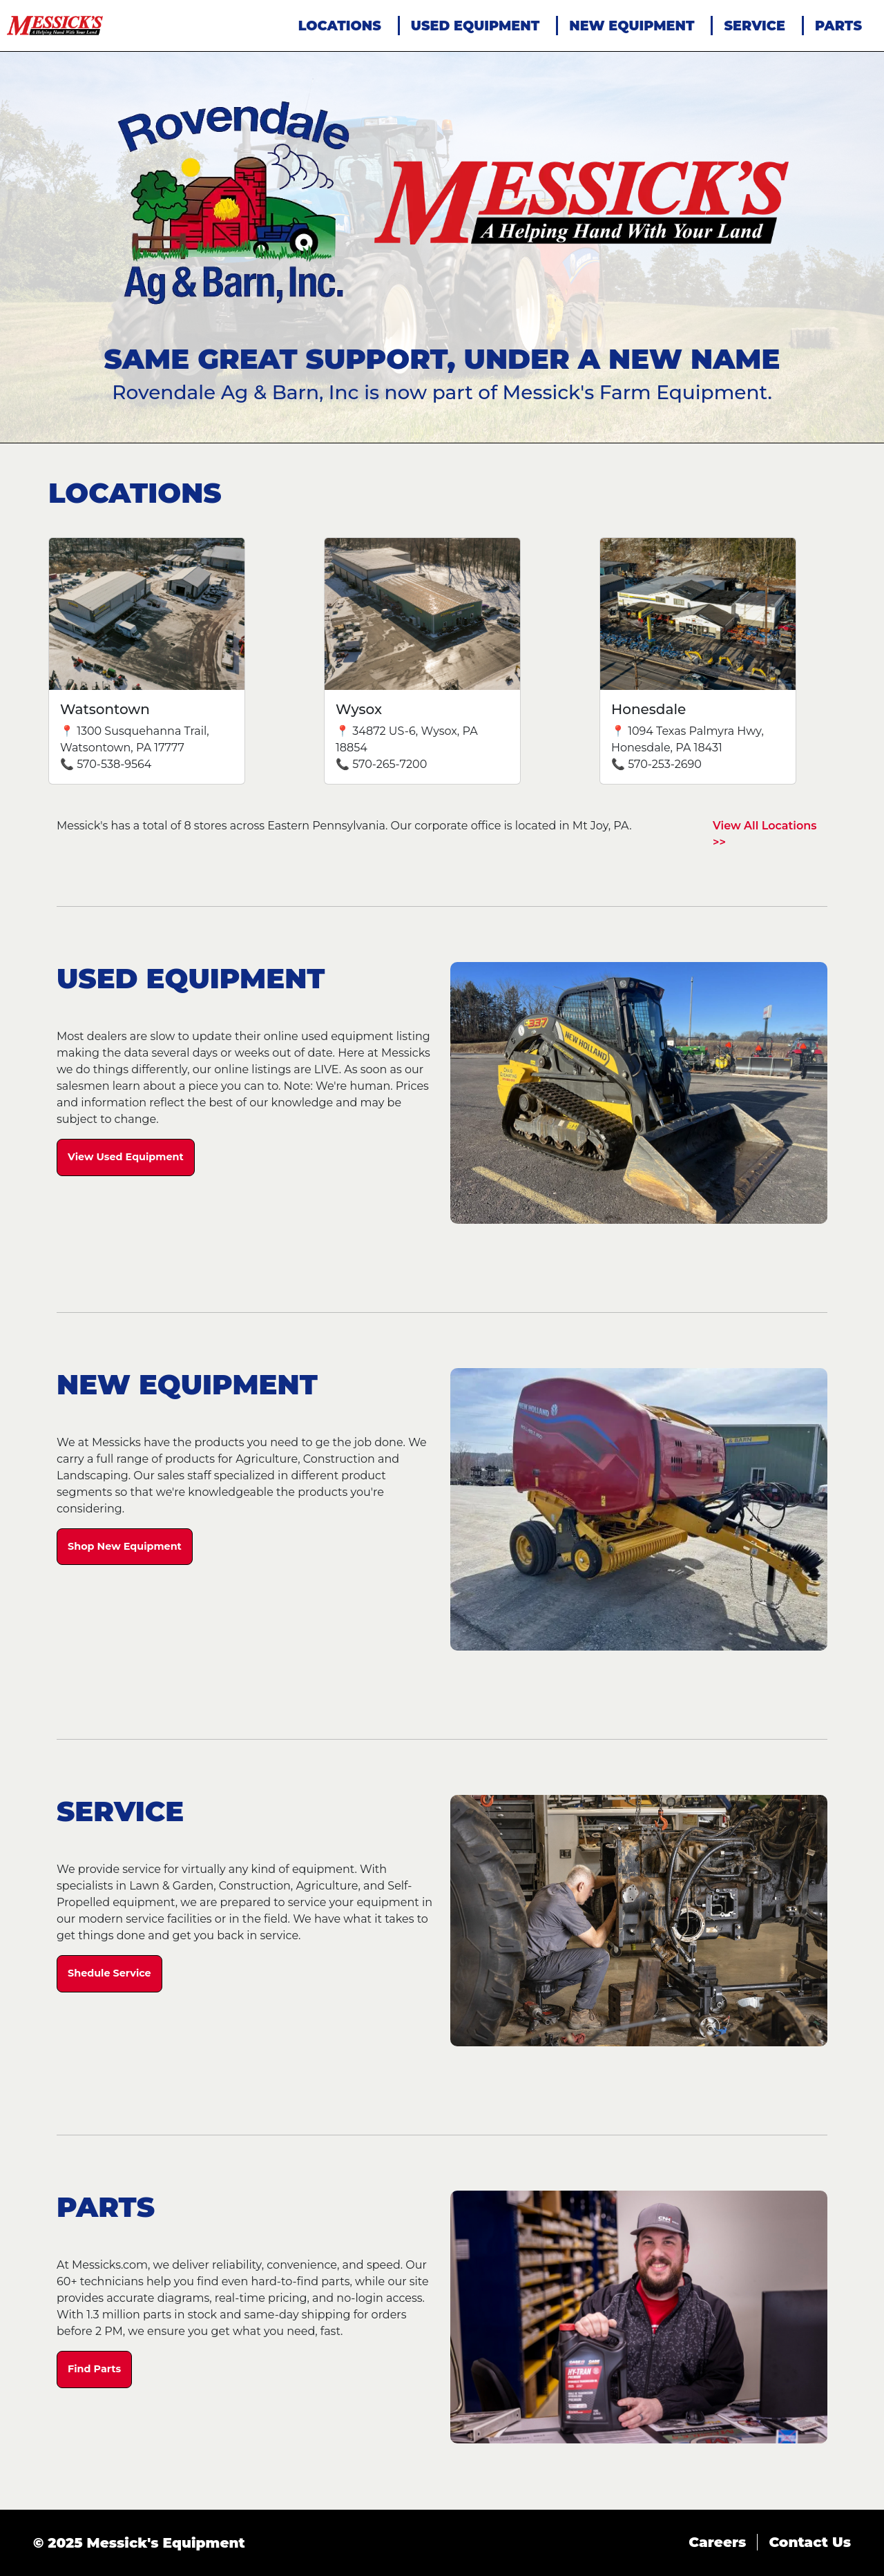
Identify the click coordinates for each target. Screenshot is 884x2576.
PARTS (838, 25)
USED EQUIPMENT (475, 25)
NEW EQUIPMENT (631, 25)
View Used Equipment (126, 1157)
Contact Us (810, 2542)
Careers (717, 2542)
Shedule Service (109, 1973)
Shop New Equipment (125, 1546)
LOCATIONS (339, 25)
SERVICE (754, 25)
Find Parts (94, 2369)
